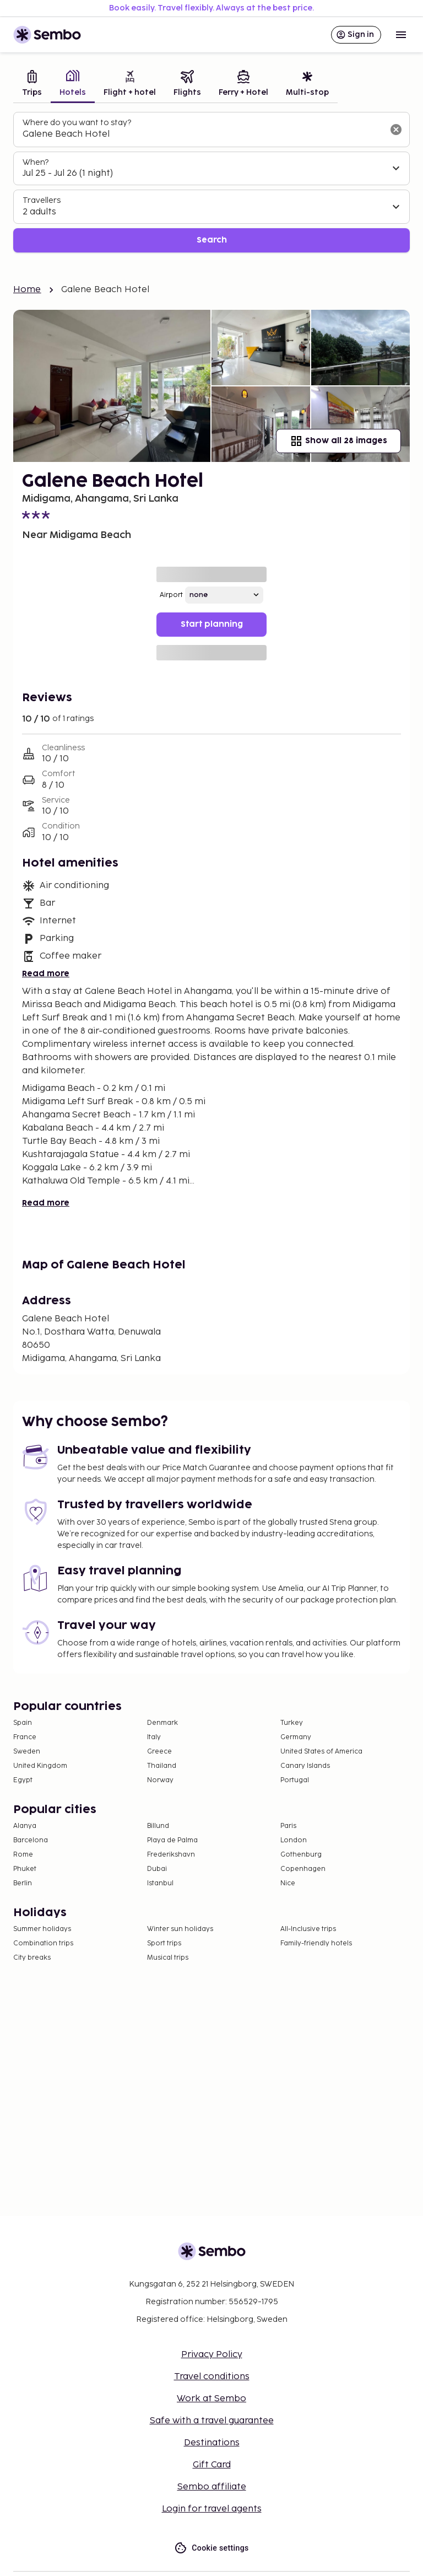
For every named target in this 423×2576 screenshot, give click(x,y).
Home (27, 289)
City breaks (32, 1958)
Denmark (162, 1723)
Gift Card (212, 2465)
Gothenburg (301, 1855)
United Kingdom (40, 1766)
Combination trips (43, 1943)
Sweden (26, 1751)
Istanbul (160, 1883)
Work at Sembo (211, 2399)
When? (35, 162)
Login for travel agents (212, 2509)
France (24, 1737)
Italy (154, 1737)
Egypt (22, 1780)
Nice (287, 1883)
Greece (159, 1751)
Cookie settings (211, 2548)
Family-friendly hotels (316, 1943)
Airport (171, 595)
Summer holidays (42, 1929)
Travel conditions (212, 2376)
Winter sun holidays (180, 1929)
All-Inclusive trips (308, 1929)
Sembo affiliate (211, 2487)
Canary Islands (305, 1766)
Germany (295, 1737)
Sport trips (164, 1943)
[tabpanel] (211, 182)
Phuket (24, 1869)
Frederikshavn (171, 1855)
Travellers (42, 200)
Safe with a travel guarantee (212, 2421)
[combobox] (203, 134)
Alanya (24, 1826)
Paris (288, 1826)
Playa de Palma (172, 1840)
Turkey (291, 1723)
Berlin (22, 1883)
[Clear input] (396, 129)
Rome (23, 1855)
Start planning (212, 624)
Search (212, 240)
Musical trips (167, 1958)
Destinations (212, 2443)
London (293, 1840)
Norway (160, 1780)
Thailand (161, 1766)
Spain (22, 1723)
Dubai (157, 1869)
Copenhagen (303, 1869)
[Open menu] (401, 35)
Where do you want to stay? (77, 122)
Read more (45, 973)
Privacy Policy (211, 2354)
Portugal (294, 1780)
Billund (158, 1826)
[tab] (32, 85)
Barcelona (30, 1840)
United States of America (321, 1751)
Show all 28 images (338, 441)
